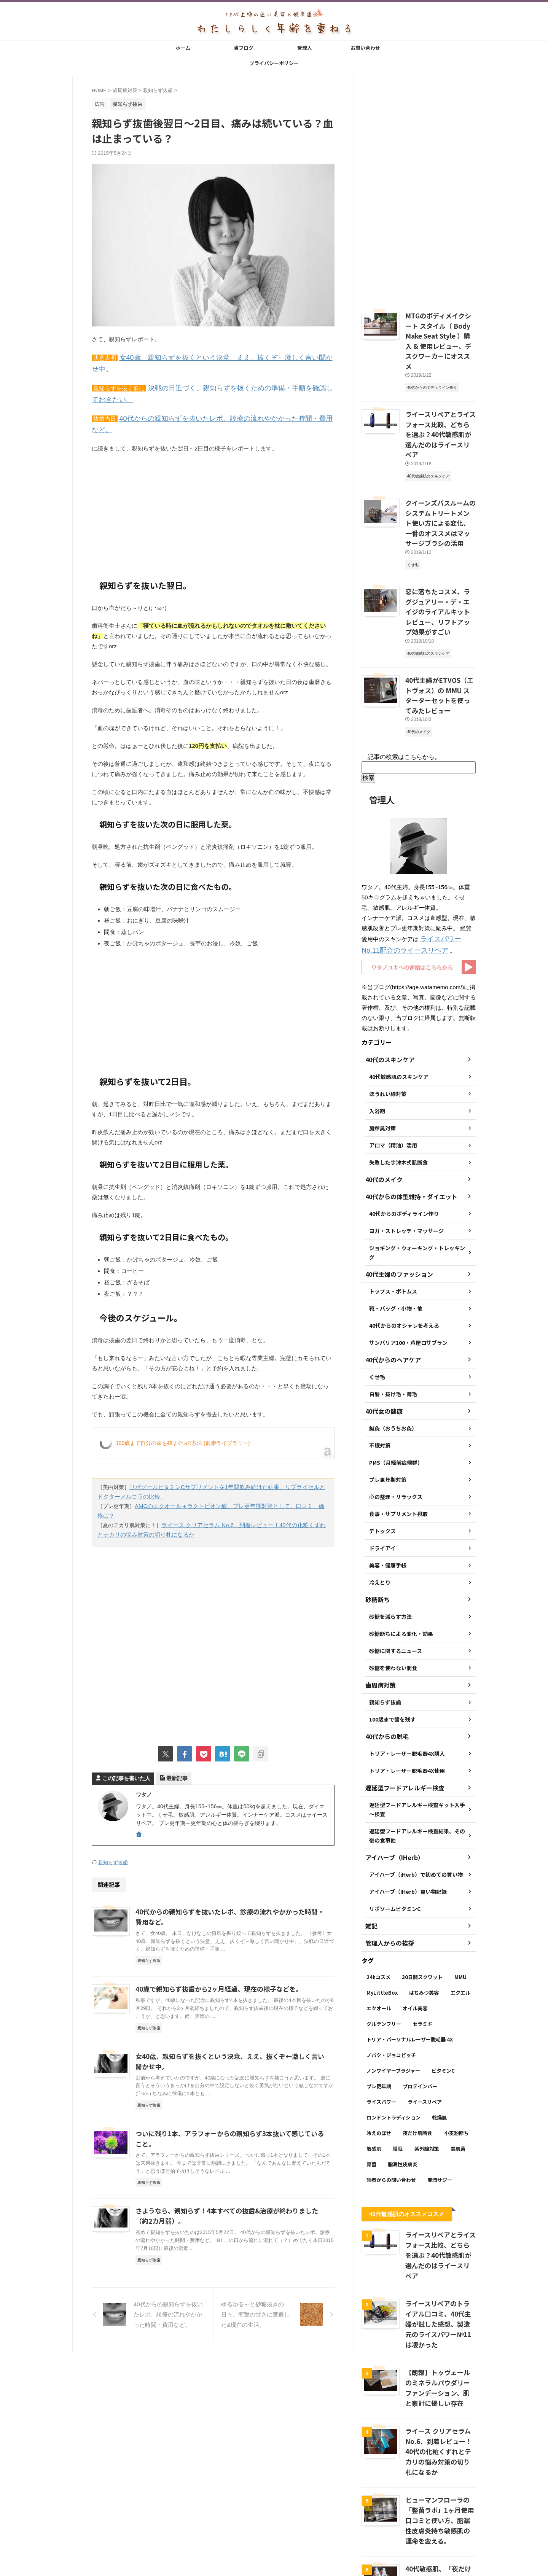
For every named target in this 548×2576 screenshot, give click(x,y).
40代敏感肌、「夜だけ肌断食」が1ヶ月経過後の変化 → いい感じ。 (440, 2471)
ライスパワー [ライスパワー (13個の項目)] (381, 2026)
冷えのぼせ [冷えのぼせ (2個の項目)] (378, 2057)
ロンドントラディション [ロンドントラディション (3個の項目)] (393, 2042)
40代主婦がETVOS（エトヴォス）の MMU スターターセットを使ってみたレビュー (439, 628)
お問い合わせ (365, 47)
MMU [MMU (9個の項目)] (460, 1901)
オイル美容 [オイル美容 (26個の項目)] (415, 1932)
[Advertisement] (213, 487)
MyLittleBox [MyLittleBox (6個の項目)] (382, 1917)
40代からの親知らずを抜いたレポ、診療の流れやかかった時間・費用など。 (216, 403)
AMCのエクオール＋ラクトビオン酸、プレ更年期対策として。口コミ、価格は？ (231, 1478)
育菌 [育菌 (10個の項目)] (371, 2088)
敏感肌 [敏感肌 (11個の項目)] (373, 2073)
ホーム (182, 47)
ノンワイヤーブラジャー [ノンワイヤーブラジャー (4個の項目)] (393, 1995)
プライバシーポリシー (274, 63)
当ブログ (243, 47)
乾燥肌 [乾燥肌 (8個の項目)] (439, 2042)
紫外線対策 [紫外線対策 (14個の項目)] (426, 2073)
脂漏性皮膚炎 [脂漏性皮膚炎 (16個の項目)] (402, 2088)
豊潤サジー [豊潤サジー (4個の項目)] (439, 2104)
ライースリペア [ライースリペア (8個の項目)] (425, 2026)
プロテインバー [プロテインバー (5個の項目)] (420, 2010)
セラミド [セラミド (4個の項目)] (422, 1948)
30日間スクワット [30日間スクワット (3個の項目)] (422, 1901)
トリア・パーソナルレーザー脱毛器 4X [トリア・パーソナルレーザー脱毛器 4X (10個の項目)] (409, 1964)
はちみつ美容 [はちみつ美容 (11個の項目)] (424, 1917)
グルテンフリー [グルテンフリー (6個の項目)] (383, 1948)
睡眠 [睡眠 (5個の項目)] (398, 2073)
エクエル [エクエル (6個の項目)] (460, 1917)
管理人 (304, 47)
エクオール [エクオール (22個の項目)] (378, 1932)
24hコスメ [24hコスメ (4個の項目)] (378, 1901)
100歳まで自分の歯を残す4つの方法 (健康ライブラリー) (183, 1416)
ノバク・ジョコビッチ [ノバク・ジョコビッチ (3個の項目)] (391, 1979)
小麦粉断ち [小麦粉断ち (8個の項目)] (456, 2057)
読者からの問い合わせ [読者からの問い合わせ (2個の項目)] (391, 2104)
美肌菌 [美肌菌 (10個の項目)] (458, 2073)
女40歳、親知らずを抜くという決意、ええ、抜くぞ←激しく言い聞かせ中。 (216, 357)
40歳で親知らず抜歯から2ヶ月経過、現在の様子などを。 (213, 1950)
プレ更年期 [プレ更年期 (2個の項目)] (378, 2010)
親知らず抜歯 (113, 1823)
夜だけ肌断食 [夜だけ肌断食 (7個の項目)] (417, 2057)
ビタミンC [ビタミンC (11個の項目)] (443, 1995)
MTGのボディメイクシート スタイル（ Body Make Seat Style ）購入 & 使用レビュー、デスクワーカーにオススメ (440, 333)
